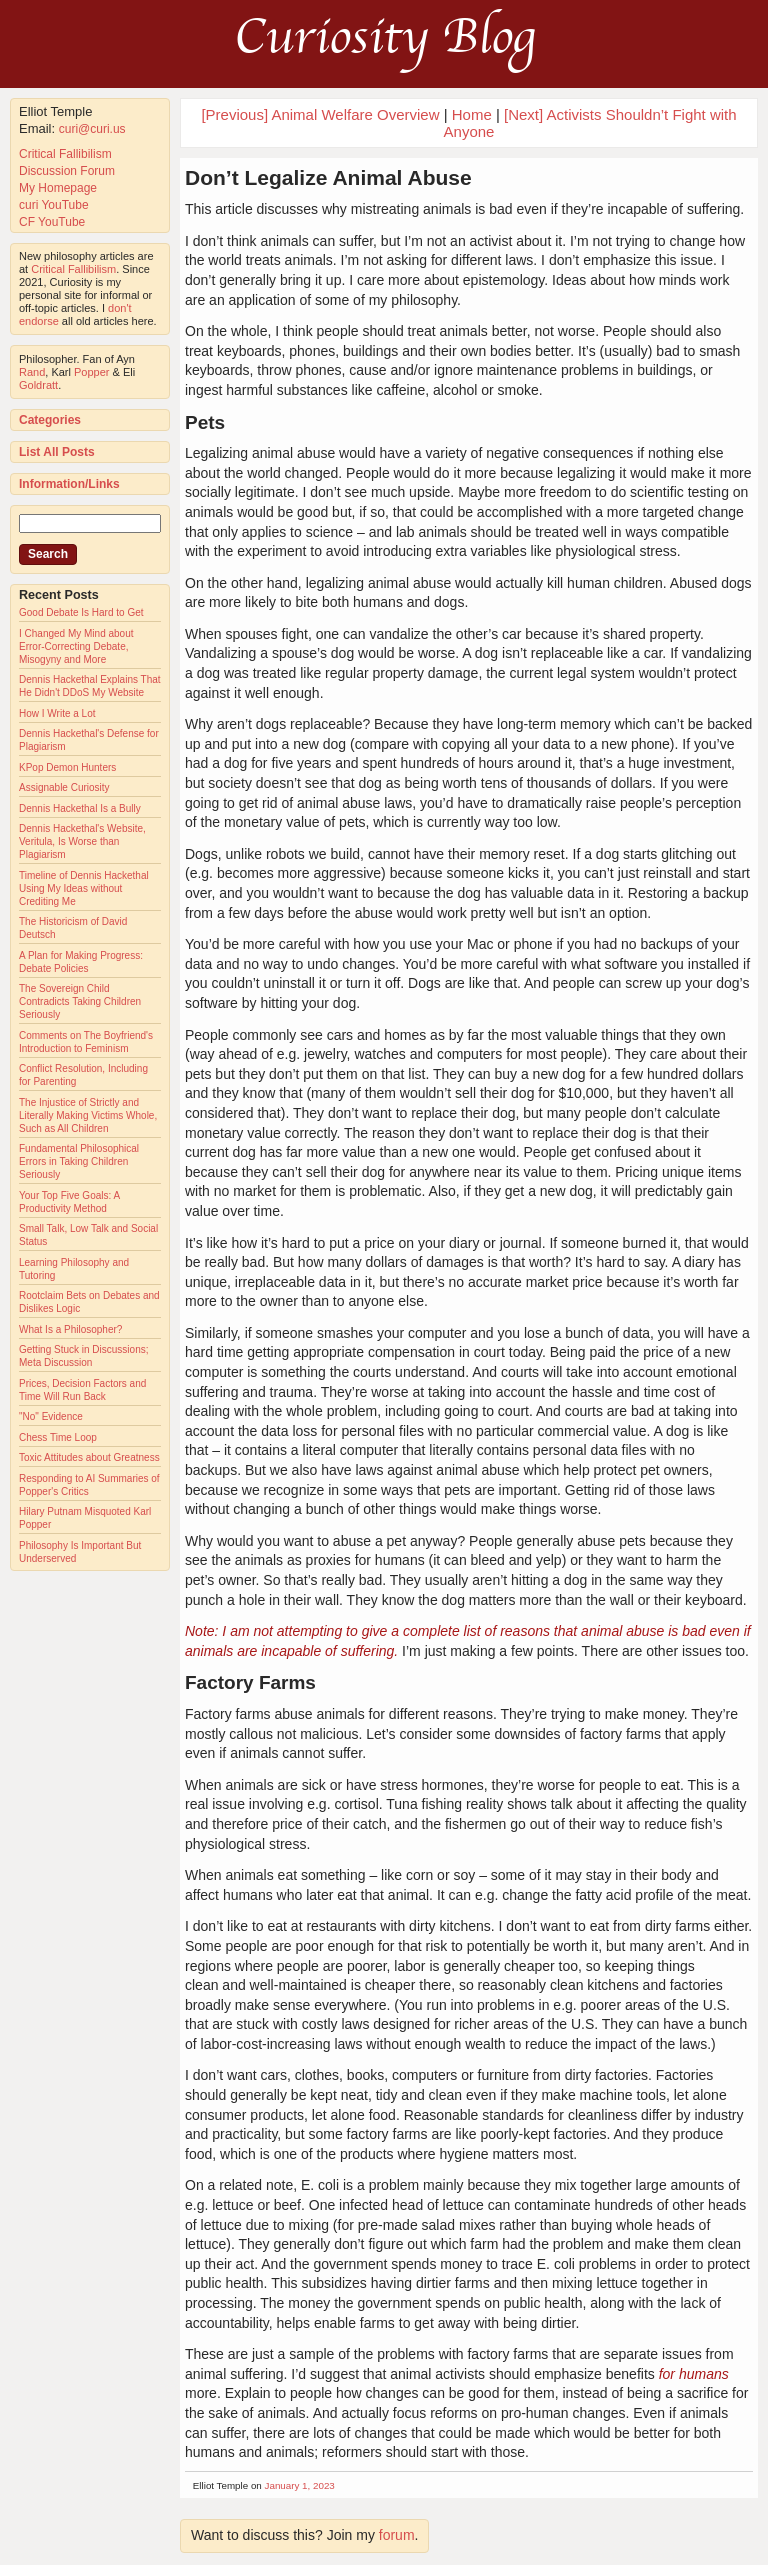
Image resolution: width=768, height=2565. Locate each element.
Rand (32, 372)
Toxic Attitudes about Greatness (89, 1457)
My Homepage (58, 188)
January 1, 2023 (300, 2485)
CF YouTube (52, 222)
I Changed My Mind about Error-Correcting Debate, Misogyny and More (76, 646)
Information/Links (69, 484)
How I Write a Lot (57, 713)
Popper (91, 372)
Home (472, 114)
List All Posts (57, 452)
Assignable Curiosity (64, 787)
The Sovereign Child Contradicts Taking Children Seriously (80, 1001)
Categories (50, 420)
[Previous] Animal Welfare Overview (320, 114)
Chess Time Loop (58, 1437)
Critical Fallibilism (65, 154)
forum (397, 2535)
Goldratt (38, 385)
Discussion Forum (67, 171)
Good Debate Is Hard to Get (81, 612)
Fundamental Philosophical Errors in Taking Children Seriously (79, 1161)
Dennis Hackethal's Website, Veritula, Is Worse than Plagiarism (82, 841)
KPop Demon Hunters (67, 767)
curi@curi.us (92, 129)
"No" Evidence (51, 1416)
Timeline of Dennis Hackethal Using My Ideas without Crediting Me (84, 888)
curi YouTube (54, 205)
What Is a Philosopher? (70, 1329)
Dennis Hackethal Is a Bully (80, 808)
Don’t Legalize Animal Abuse (328, 177)
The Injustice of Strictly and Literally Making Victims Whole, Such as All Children (88, 1115)
